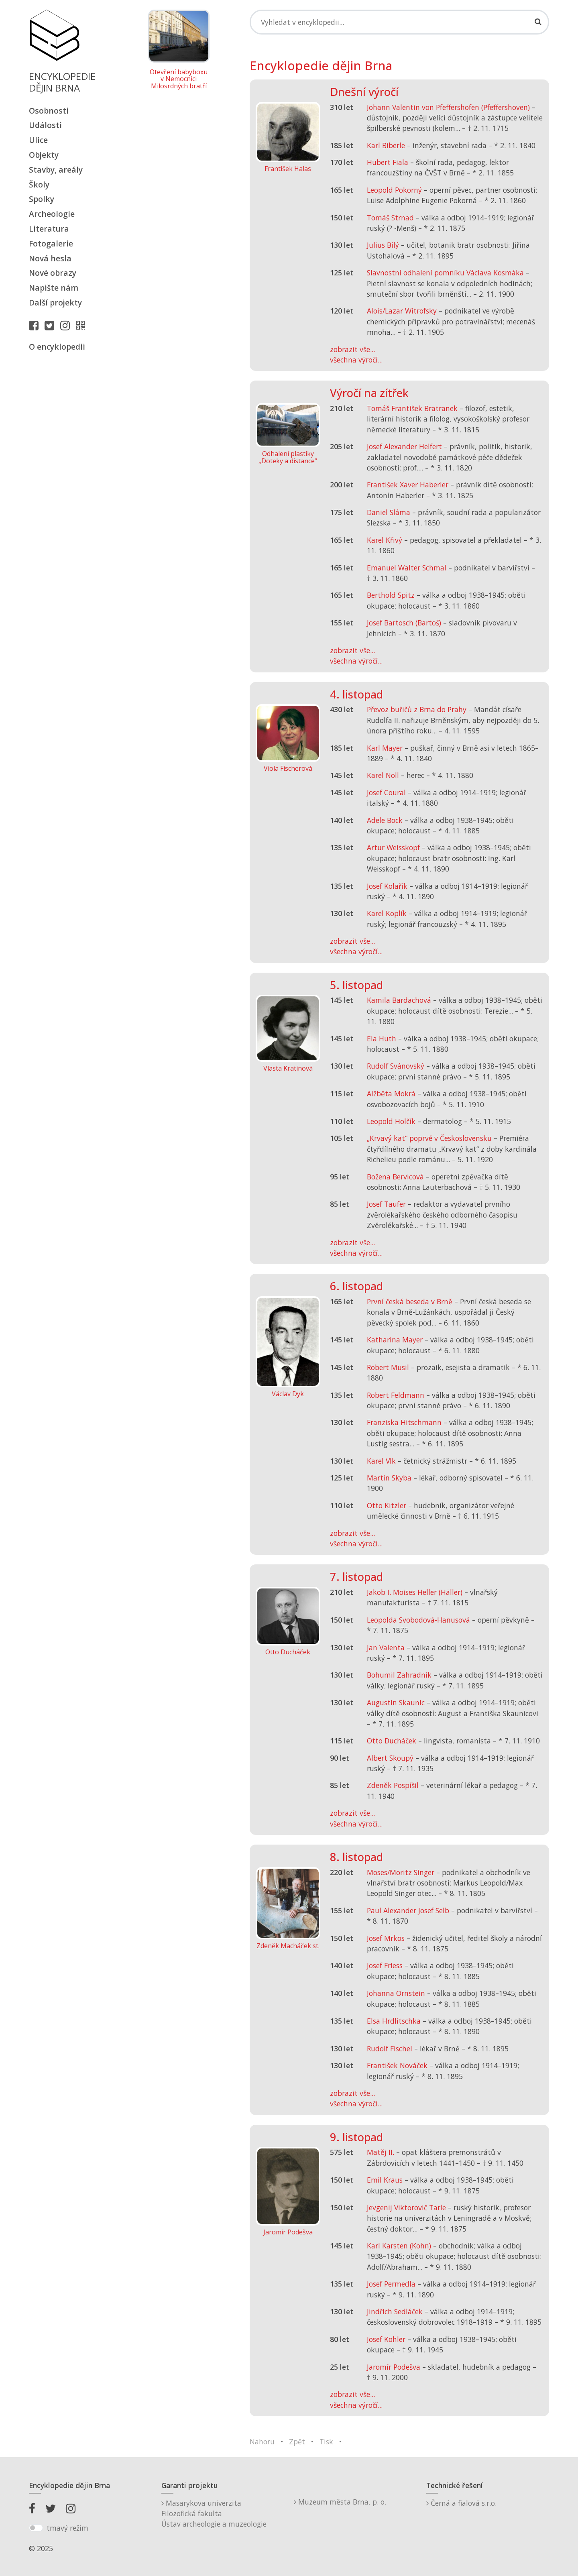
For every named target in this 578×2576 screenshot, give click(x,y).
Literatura (49, 228)
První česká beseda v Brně (409, 1301)
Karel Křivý (384, 540)
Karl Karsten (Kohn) (399, 2245)
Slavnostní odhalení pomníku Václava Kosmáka (445, 272)
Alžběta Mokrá (391, 1093)
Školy (39, 184)
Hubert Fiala (387, 162)
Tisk (326, 2441)
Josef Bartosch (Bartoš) (404, 622)
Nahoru (262, 2441)
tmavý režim (67, 2528)
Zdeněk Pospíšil (393, 1785)
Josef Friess (385, 1965)
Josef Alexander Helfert (404, 446)
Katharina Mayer (395, 1339)
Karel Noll (383, 775)
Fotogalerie (51, 243)
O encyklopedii (57, 346)
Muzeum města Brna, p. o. (340, 2502)
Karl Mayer (385, 748)
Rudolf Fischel (389, 2048)
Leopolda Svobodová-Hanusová (418, 1620)
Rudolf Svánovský (395, 1066)
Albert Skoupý (390, 1758)
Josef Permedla (391, 2284)
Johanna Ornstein (396, 1993)
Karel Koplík (387, 913)
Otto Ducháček (391, 1740)
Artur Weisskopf (393, 847)
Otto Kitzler (386, 1505)
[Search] (399, 22)
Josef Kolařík (387, 886)
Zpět (297, 2441)
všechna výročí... (356, 360)
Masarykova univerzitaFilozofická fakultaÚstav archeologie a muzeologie (214, 2513)
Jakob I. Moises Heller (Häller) (414, 1592)
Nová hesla (50, 258)
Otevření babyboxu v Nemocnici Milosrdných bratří (179, 79)
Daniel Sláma (388, 512)
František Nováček (397, 2065)
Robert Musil (388, 1367)
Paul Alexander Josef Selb (408, 1910)
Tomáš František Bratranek (412, 408)
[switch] (36, 2527)
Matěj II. (380, 2152)
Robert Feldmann (395, 1395)
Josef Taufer (386, 1204)
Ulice (38, 139)
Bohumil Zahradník (399, 1675)
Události (45, 125)
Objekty (44, 154)
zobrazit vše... (352, 349)
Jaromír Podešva (393, 2367)
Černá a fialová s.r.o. (461, 2503)
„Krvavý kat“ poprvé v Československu (429, 1138)
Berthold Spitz (391, 595)
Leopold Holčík (391, 1121)
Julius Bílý (383, 245)
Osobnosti (49, 110)
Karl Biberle (386, 145)
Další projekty (55, 302)
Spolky (41, 198)
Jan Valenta (386, 1647)
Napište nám (53, 287)
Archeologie (52, 213)
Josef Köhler (386, 2339)
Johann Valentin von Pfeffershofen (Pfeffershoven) (448, 107)
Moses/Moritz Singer (400, 1872)
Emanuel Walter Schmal (406, 567)
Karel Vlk (381, 1461)
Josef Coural (386, 792)
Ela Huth (381, 1038)
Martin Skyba (389, 1477)
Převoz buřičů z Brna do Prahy (416, 709)
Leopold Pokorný (394, 190)
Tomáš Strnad (390, 217)
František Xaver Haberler (407, 484)
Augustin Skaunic (396, 1702)
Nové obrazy (52, 272)
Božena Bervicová (395, 1176)
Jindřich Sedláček (395, 2311)
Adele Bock (385, 820)
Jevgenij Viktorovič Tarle (406, 2207)
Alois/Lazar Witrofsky (402, 311)
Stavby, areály (56, 169)
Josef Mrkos (386, 1938)
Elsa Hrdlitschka (394, 2021)
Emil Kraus (385, 2180)
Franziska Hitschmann (404, 1422)
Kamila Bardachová (399, 1000)
